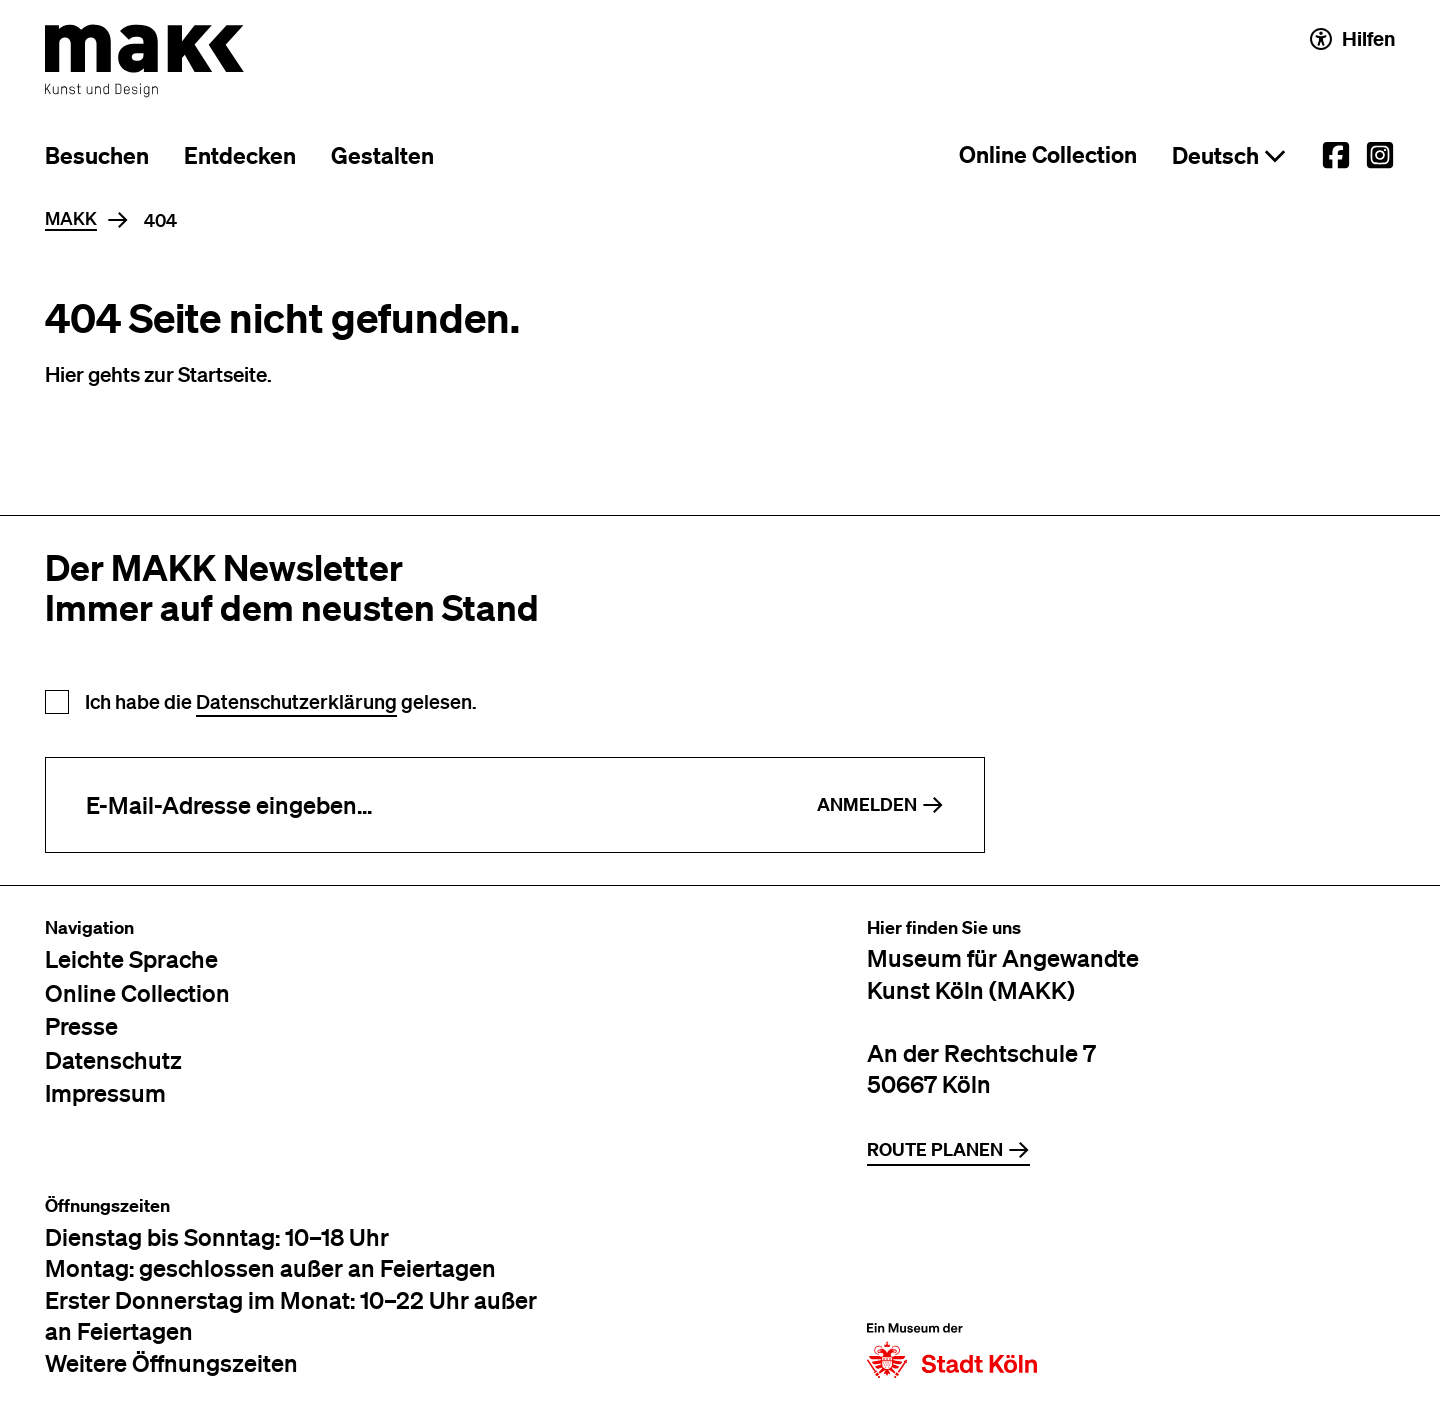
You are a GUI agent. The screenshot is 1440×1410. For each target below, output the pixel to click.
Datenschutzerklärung (296, 701)
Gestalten (382, 155)
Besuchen (97, 155)
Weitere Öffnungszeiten (171, 1362)
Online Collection (1048, 154)
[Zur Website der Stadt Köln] (952, 1287)
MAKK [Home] (71, 219)
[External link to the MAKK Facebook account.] (1336, 155)
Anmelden (880, 804)
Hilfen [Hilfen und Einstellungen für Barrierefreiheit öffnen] (1352, 38)
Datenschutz (113, 1059)
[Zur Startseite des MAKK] (145, 61)
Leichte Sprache (131, 958)
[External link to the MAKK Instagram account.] (1380, 155)
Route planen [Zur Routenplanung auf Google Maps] (948, 1149)
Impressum (105, 1092)
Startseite (222, 373)
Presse (81, 1025)
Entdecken (240, 155)
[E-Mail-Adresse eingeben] (411, 805)
